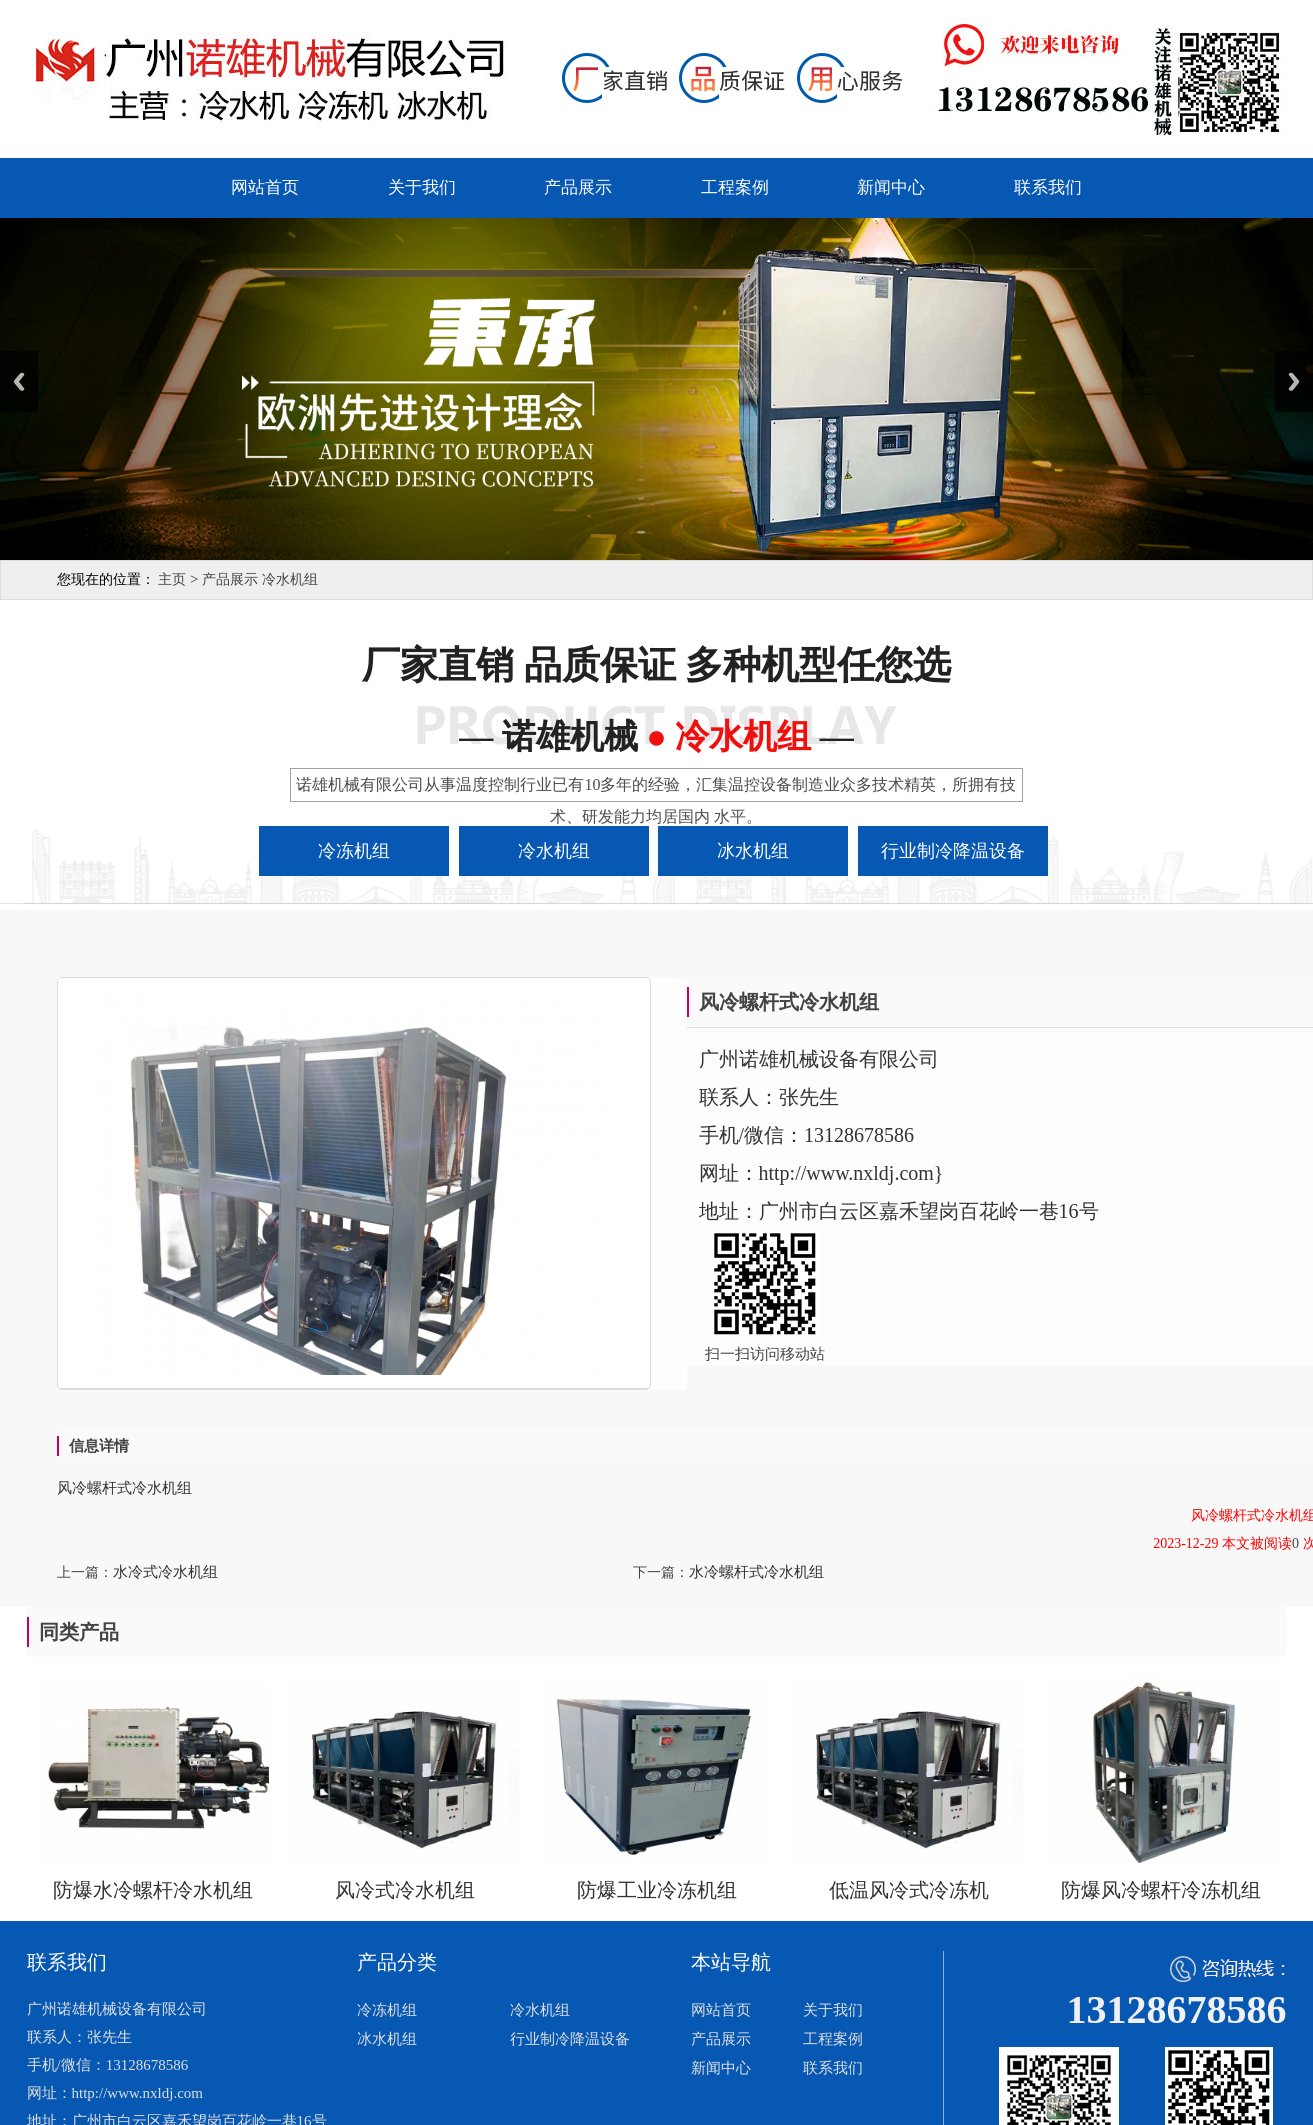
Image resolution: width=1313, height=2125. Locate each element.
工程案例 (735, 187)
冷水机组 (290, 579)
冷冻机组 (387, 2010)
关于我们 (422, 187)
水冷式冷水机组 (165, 1572)
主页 (172, 579)
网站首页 (265, 187)
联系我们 (1048, 187)
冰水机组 (387, 2039)
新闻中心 (891, 187)
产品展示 (578, 187)
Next (1294, 381)
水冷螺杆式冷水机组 (756, 1572)
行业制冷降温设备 (570, 2039)
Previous (19, 381)
